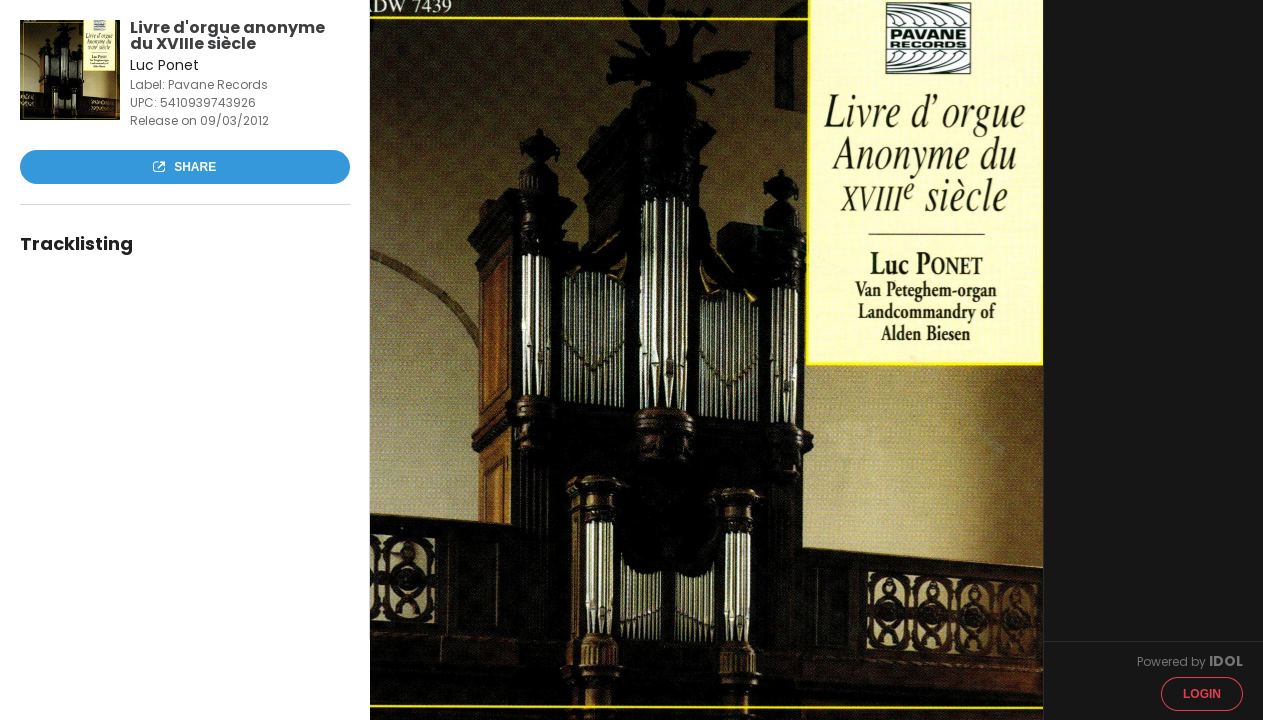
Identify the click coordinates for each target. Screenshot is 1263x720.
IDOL (1226, 661)
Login (1202, 694)
